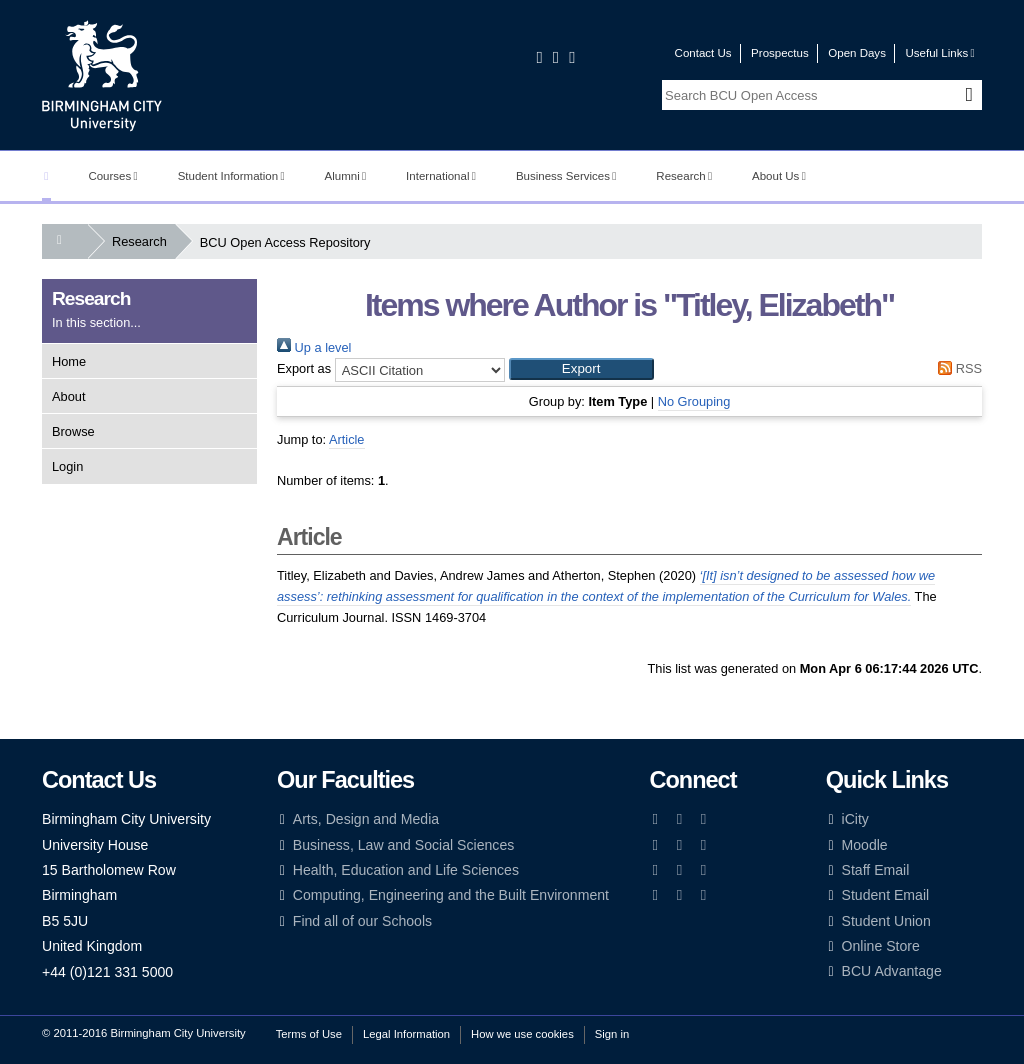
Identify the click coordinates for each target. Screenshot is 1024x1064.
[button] (581, 369)
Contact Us (703, 53)
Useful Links (939, 53)
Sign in (612, 1034)
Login (67, 466)
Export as (304, 368)
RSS (957, 368)
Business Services (566, 176)
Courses (112, 176)
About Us (779, 176)
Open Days (857, 53)
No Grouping (694, 401)
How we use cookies (522, 1034)
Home (69, 361)
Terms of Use (309, 1034)
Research (684, 176)
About (68, 396)
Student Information (231, 176)
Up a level (314, 347)
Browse (73, 431)
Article (347, 439)
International (441, 176)
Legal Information (406, 1034)
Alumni (346, 176)
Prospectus (780, 53)
